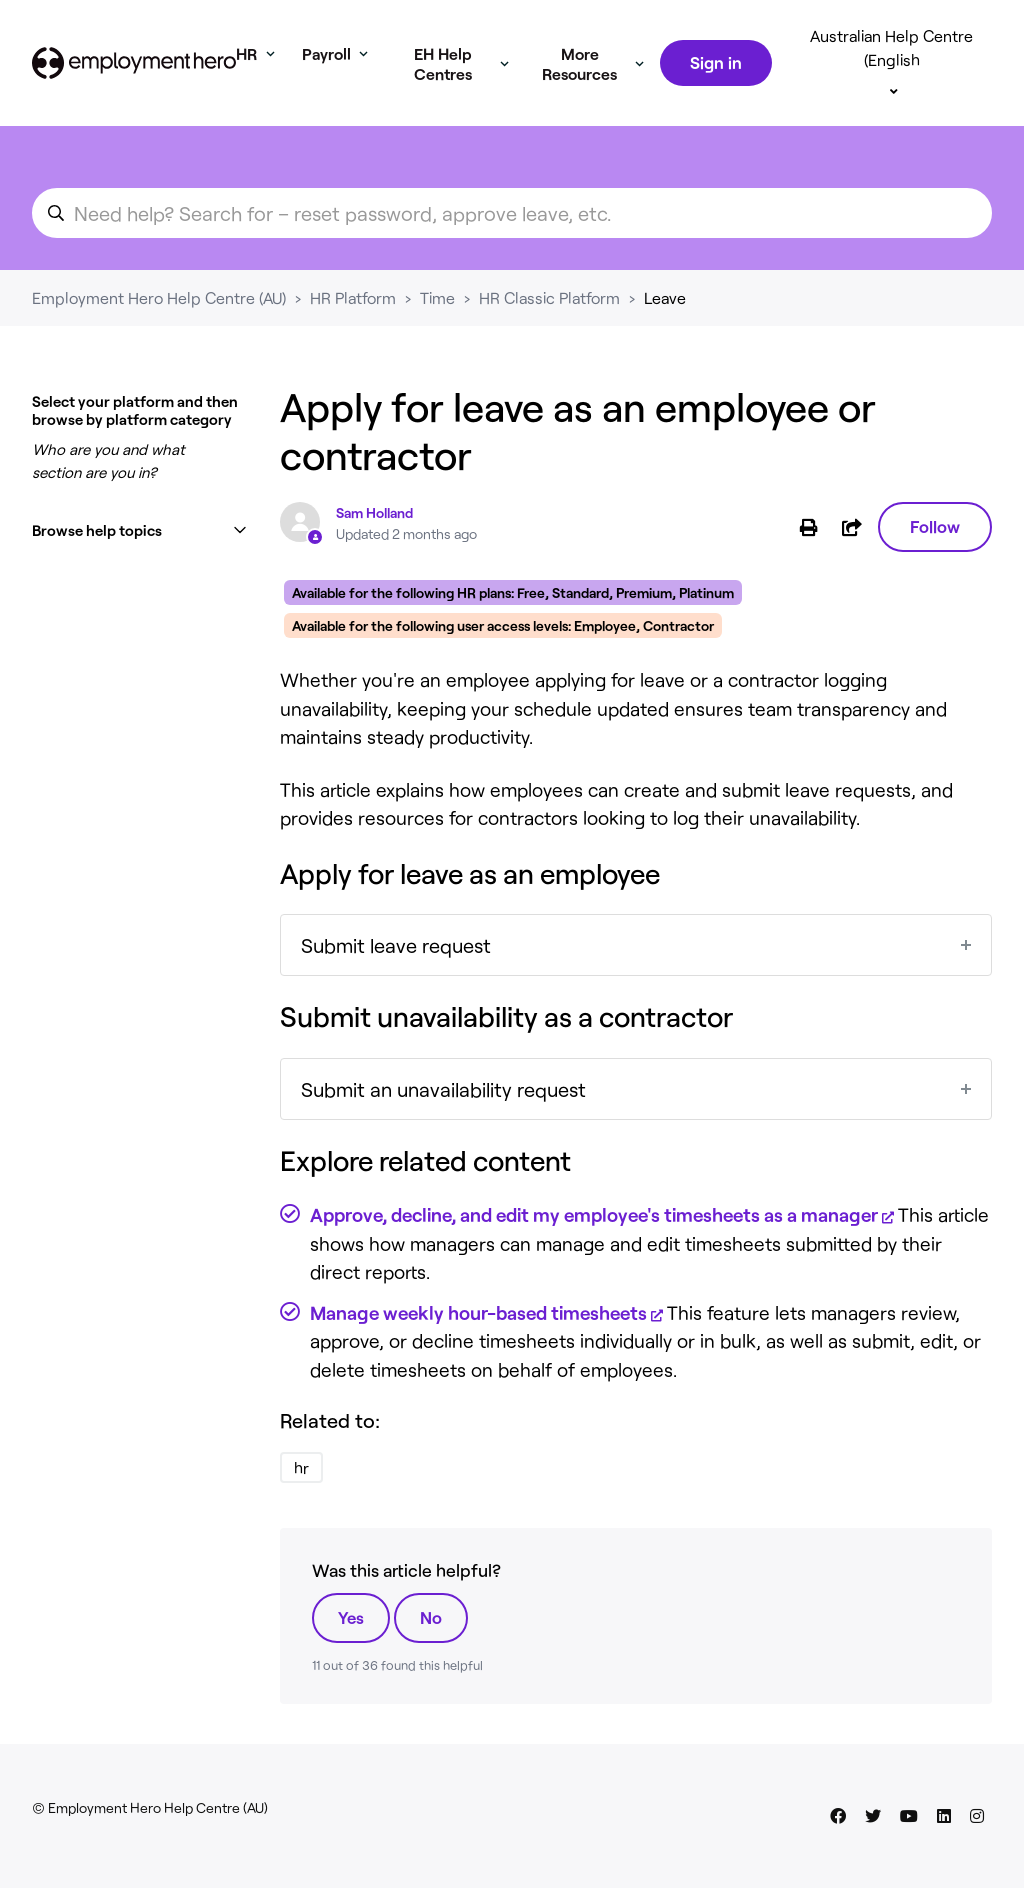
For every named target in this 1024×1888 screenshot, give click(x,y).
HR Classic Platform (549, 297)
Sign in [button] (716, 62)
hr (301, 1467)
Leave (665, 297)
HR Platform (353, 297)
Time (437, 297)
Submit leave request (396, 945)
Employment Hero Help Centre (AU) (159, 297)
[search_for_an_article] (512, 213)
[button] (140, 530)
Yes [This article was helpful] (351, 1617)
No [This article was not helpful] (431, 1617)
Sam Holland (374, 512)
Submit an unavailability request (443, 1089)
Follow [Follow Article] (935, 526)
